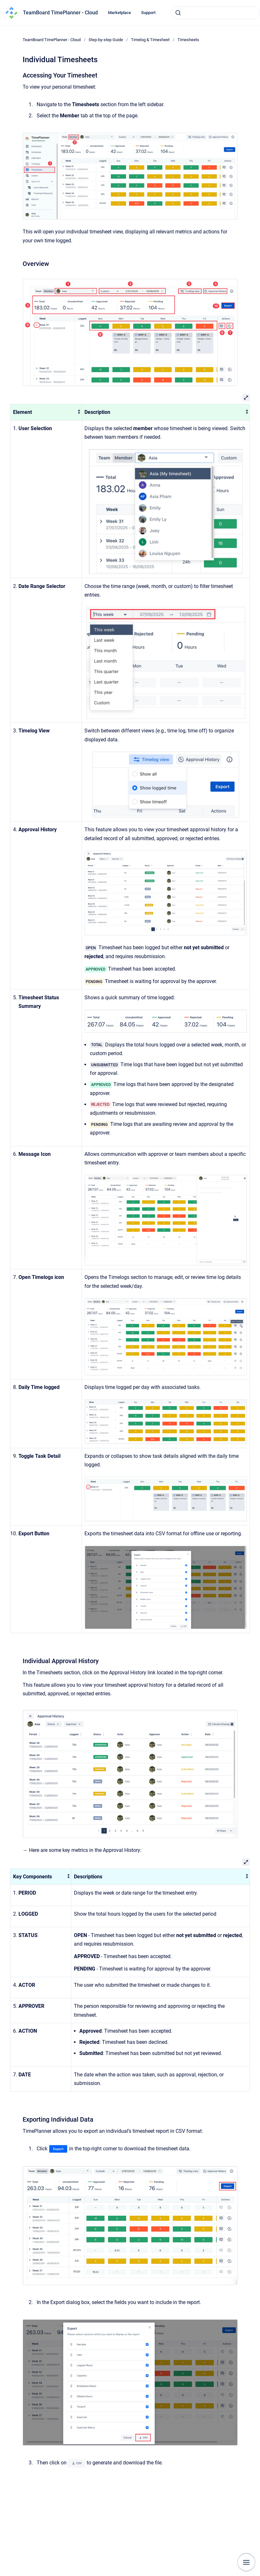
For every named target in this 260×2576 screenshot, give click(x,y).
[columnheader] (46, 412)
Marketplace (119, 12)
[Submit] (178, 13)
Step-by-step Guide (106, 39)
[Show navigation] (246, 2562)
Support (148, 12)
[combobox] (215, 13)
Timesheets (188, 39)
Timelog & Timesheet (150, 39)
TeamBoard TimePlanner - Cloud (60, 13)
